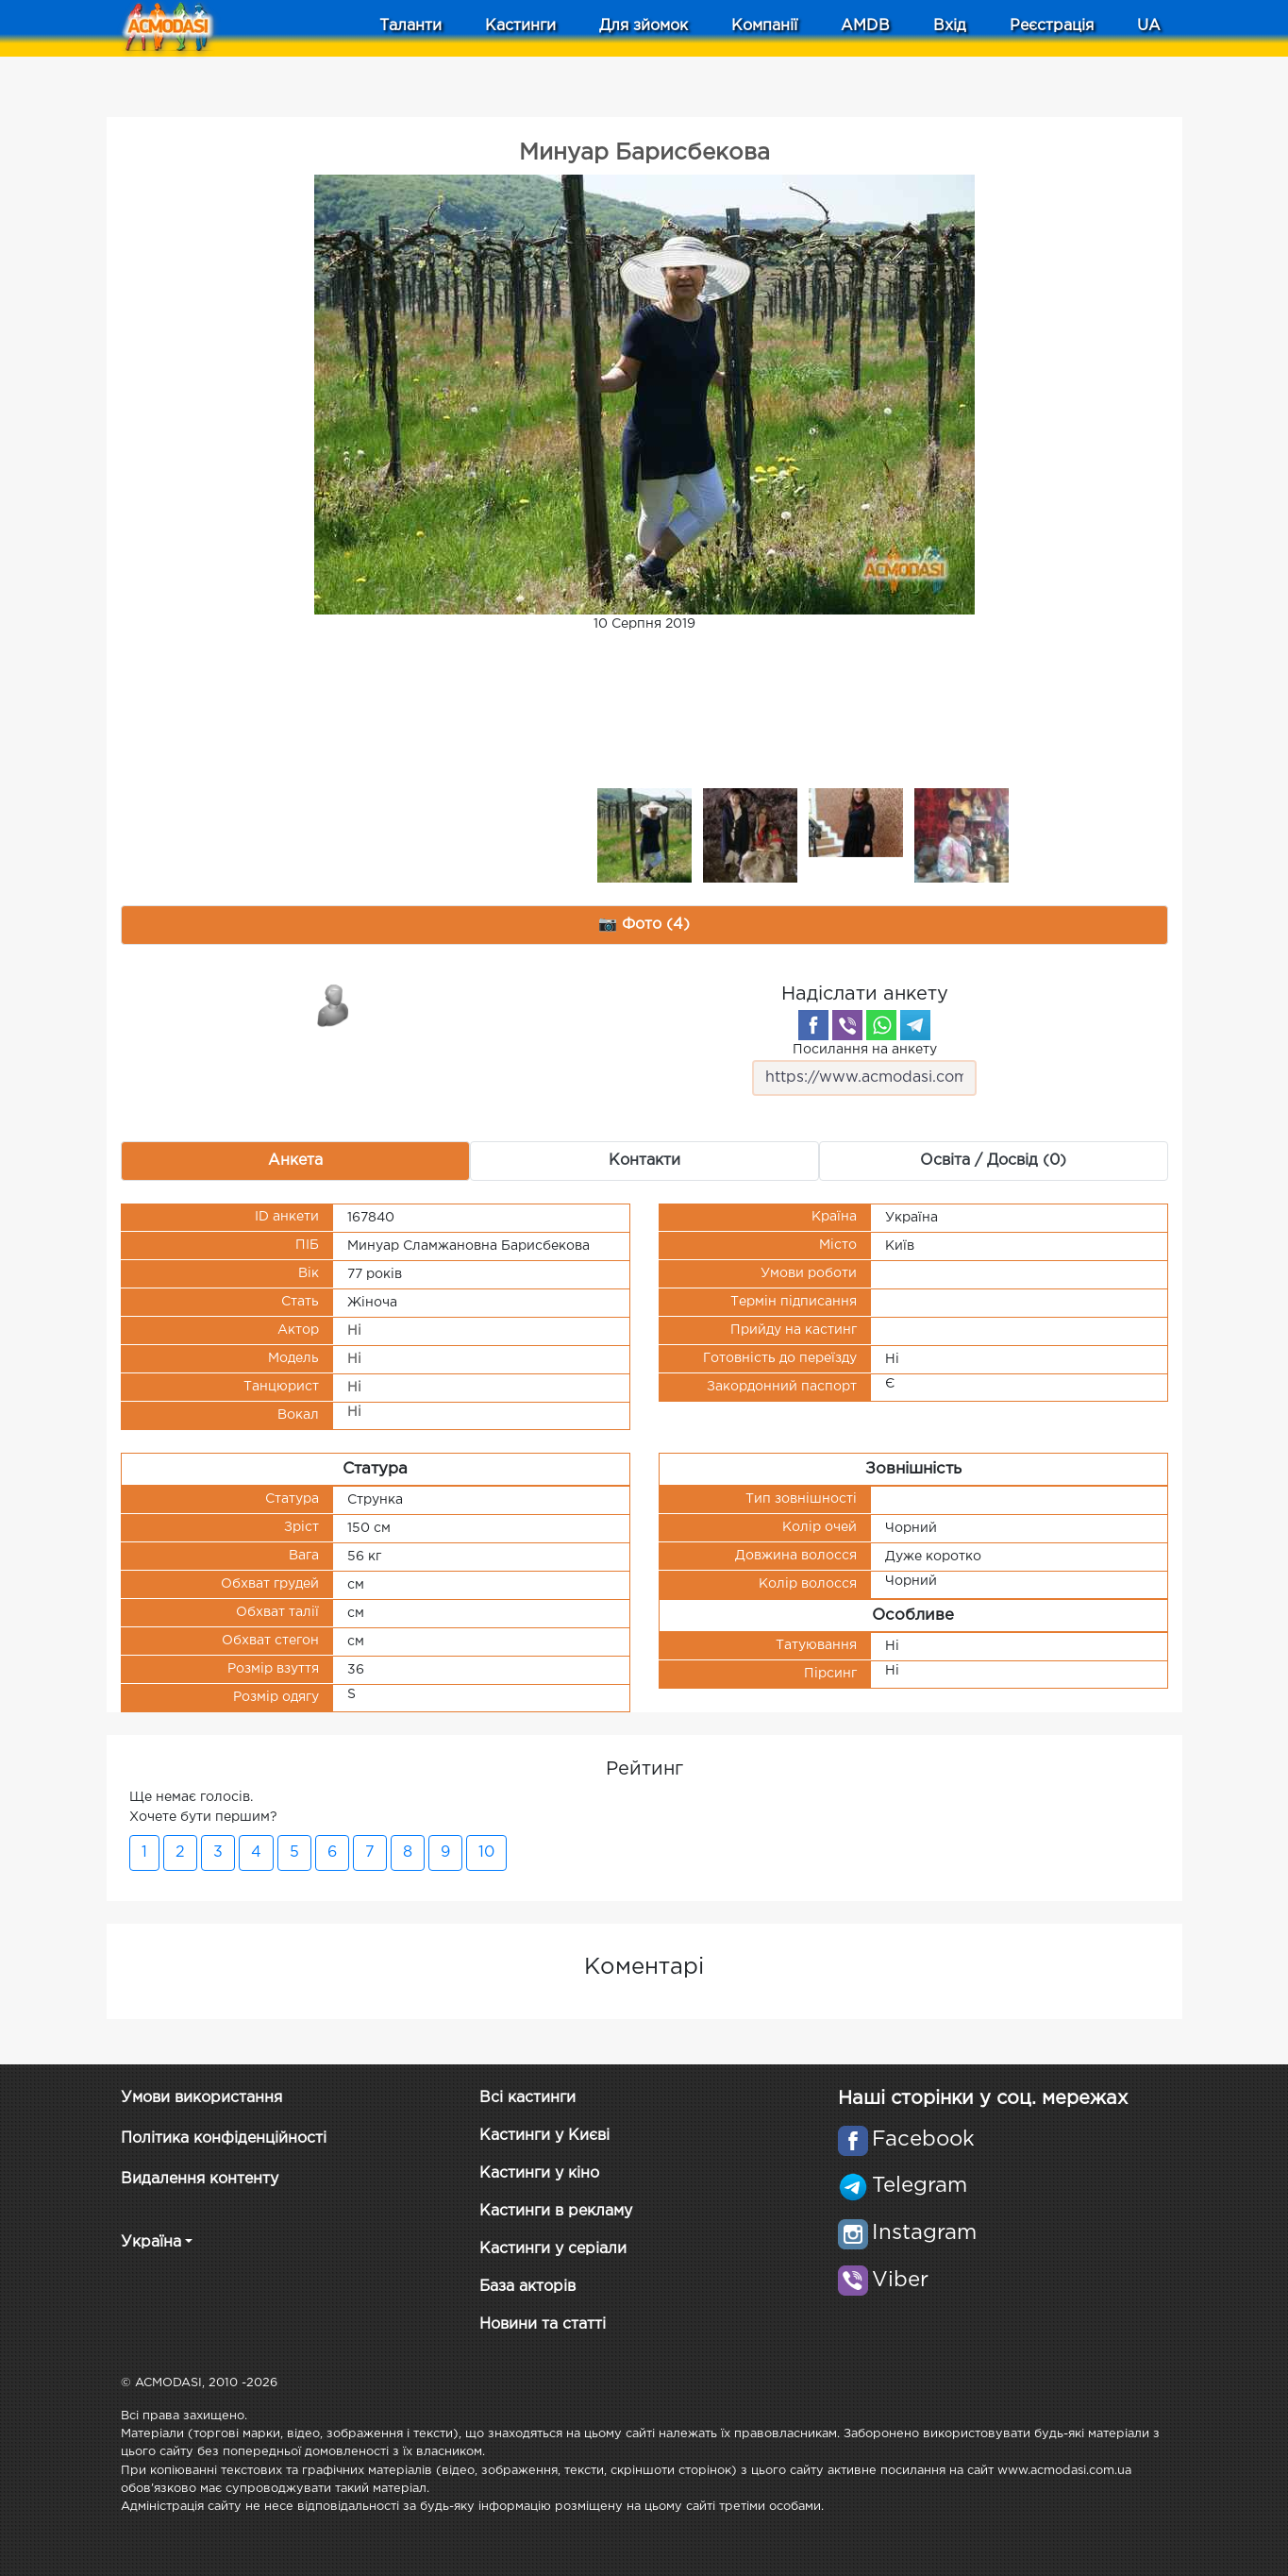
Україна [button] (151, 2242)
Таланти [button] (410, 26)
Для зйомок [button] (643, 26)
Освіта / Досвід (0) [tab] (993, 1160)
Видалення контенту (199, 2179)
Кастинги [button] (520, 26)
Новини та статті (542, 2324)
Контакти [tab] (644, 1160)
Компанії (764, 26)
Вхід (949, 26)
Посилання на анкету (864, 1070)
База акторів (527, 2287)
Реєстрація (1052, 26)
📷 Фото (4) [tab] (644, 925)
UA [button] (1149, 26)
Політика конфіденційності (223, 2138)
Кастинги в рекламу (555, 2211)
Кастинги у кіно (539, 2173)
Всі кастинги (527, 2098)
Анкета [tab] (295, 1160)
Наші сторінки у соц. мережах (983, 2098)
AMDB (865, 26)
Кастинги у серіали (553, 2249)
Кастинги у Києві (544, 2136)
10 (486, 1852)
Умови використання (201, 2098)
